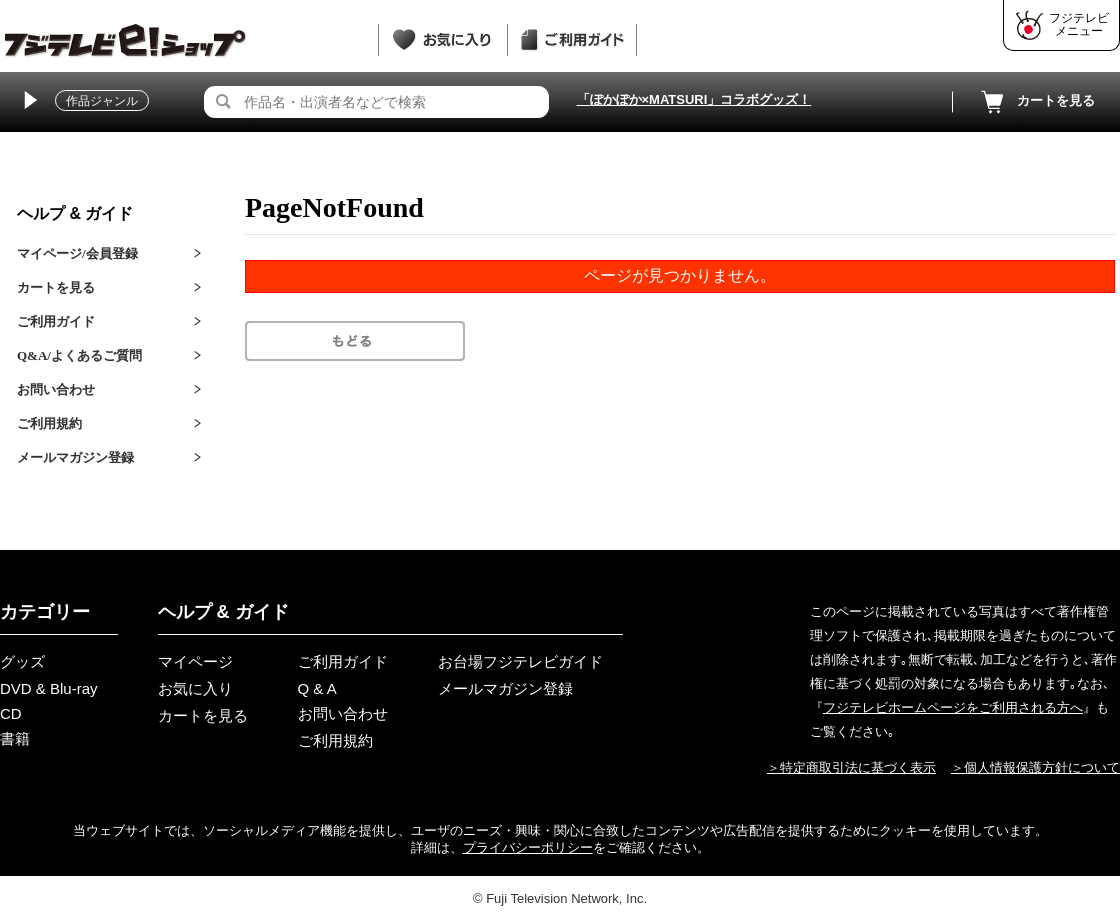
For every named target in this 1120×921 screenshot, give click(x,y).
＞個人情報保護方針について (1035, 767)
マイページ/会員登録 (77, 253)
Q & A (317, 688)
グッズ (22, 661)
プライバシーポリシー (528, 847)
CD (11, 713)
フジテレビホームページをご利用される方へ (953, 707)
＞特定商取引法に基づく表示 (851, 767)
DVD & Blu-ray (49, 688)
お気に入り (195, 688)
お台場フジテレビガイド (520, 661)
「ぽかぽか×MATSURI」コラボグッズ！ (694, 99)
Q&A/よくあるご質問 (79, 355)
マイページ (195, 661)
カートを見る (1036, 102)
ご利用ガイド (56, 321)
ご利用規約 (49, 423)
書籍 (15, 738)
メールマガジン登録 (75, 457)
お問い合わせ (56, 389)
